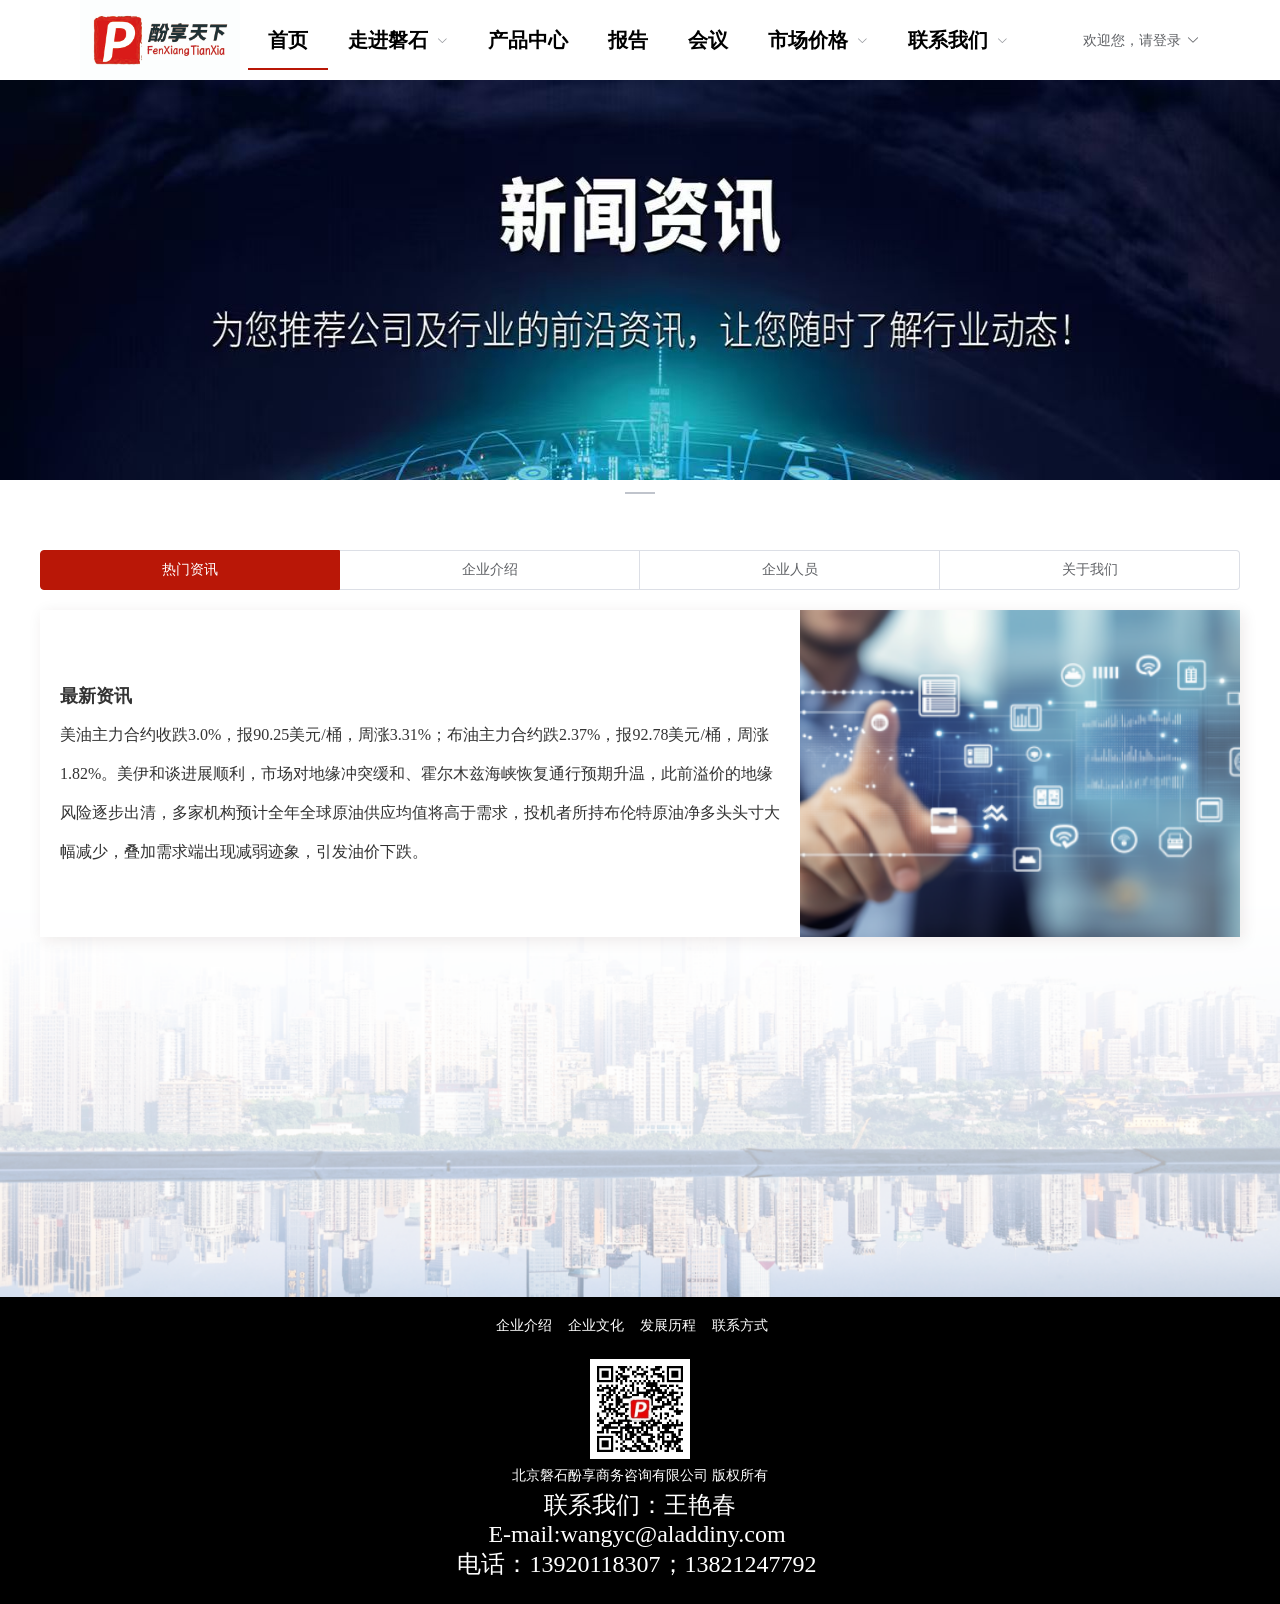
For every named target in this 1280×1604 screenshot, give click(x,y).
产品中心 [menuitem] (528, 40)
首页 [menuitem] (288, 40)
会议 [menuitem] (708, 40)
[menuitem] (398, 40)
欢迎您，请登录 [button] (1141, 40)
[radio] (190, 570)
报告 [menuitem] (628, 40)
